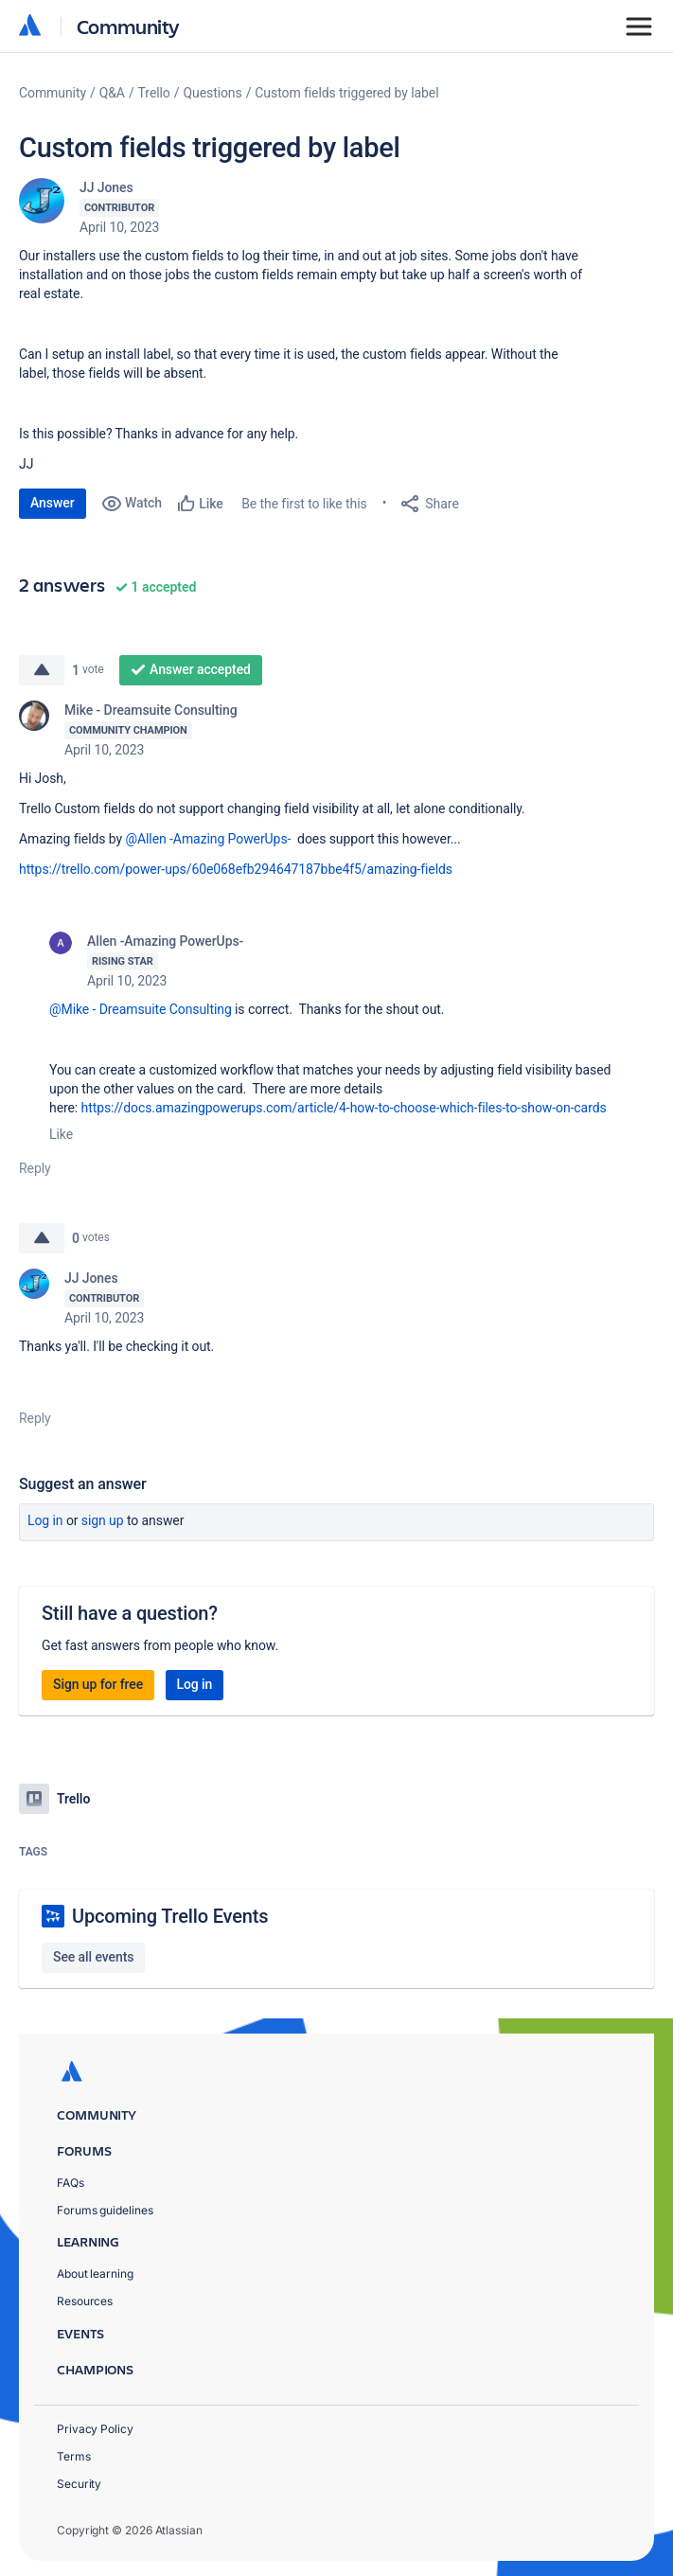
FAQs (70, 2183)
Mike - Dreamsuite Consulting (151, 710)
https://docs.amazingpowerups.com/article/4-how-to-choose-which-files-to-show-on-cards (344, 1107)
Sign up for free (98, 1684)
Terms (74, 2456)
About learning (95, 2273)
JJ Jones (106, 187)
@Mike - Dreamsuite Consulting (140, 1009)
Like (61, 1134)
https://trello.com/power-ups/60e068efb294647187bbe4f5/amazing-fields (235, 869)
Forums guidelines (105, 2210)
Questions (212, 92)
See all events (93, 1956)
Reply (35, 1168)
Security (79, 2484)
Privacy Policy (95, 2429)
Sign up (102, 1520)
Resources (85, 2301)
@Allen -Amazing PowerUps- (209, 838)
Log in (45, 1520)
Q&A (112, 92)
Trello (154, 92)
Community (128, 26)
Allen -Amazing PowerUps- (165, 941)
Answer (52, 502)
